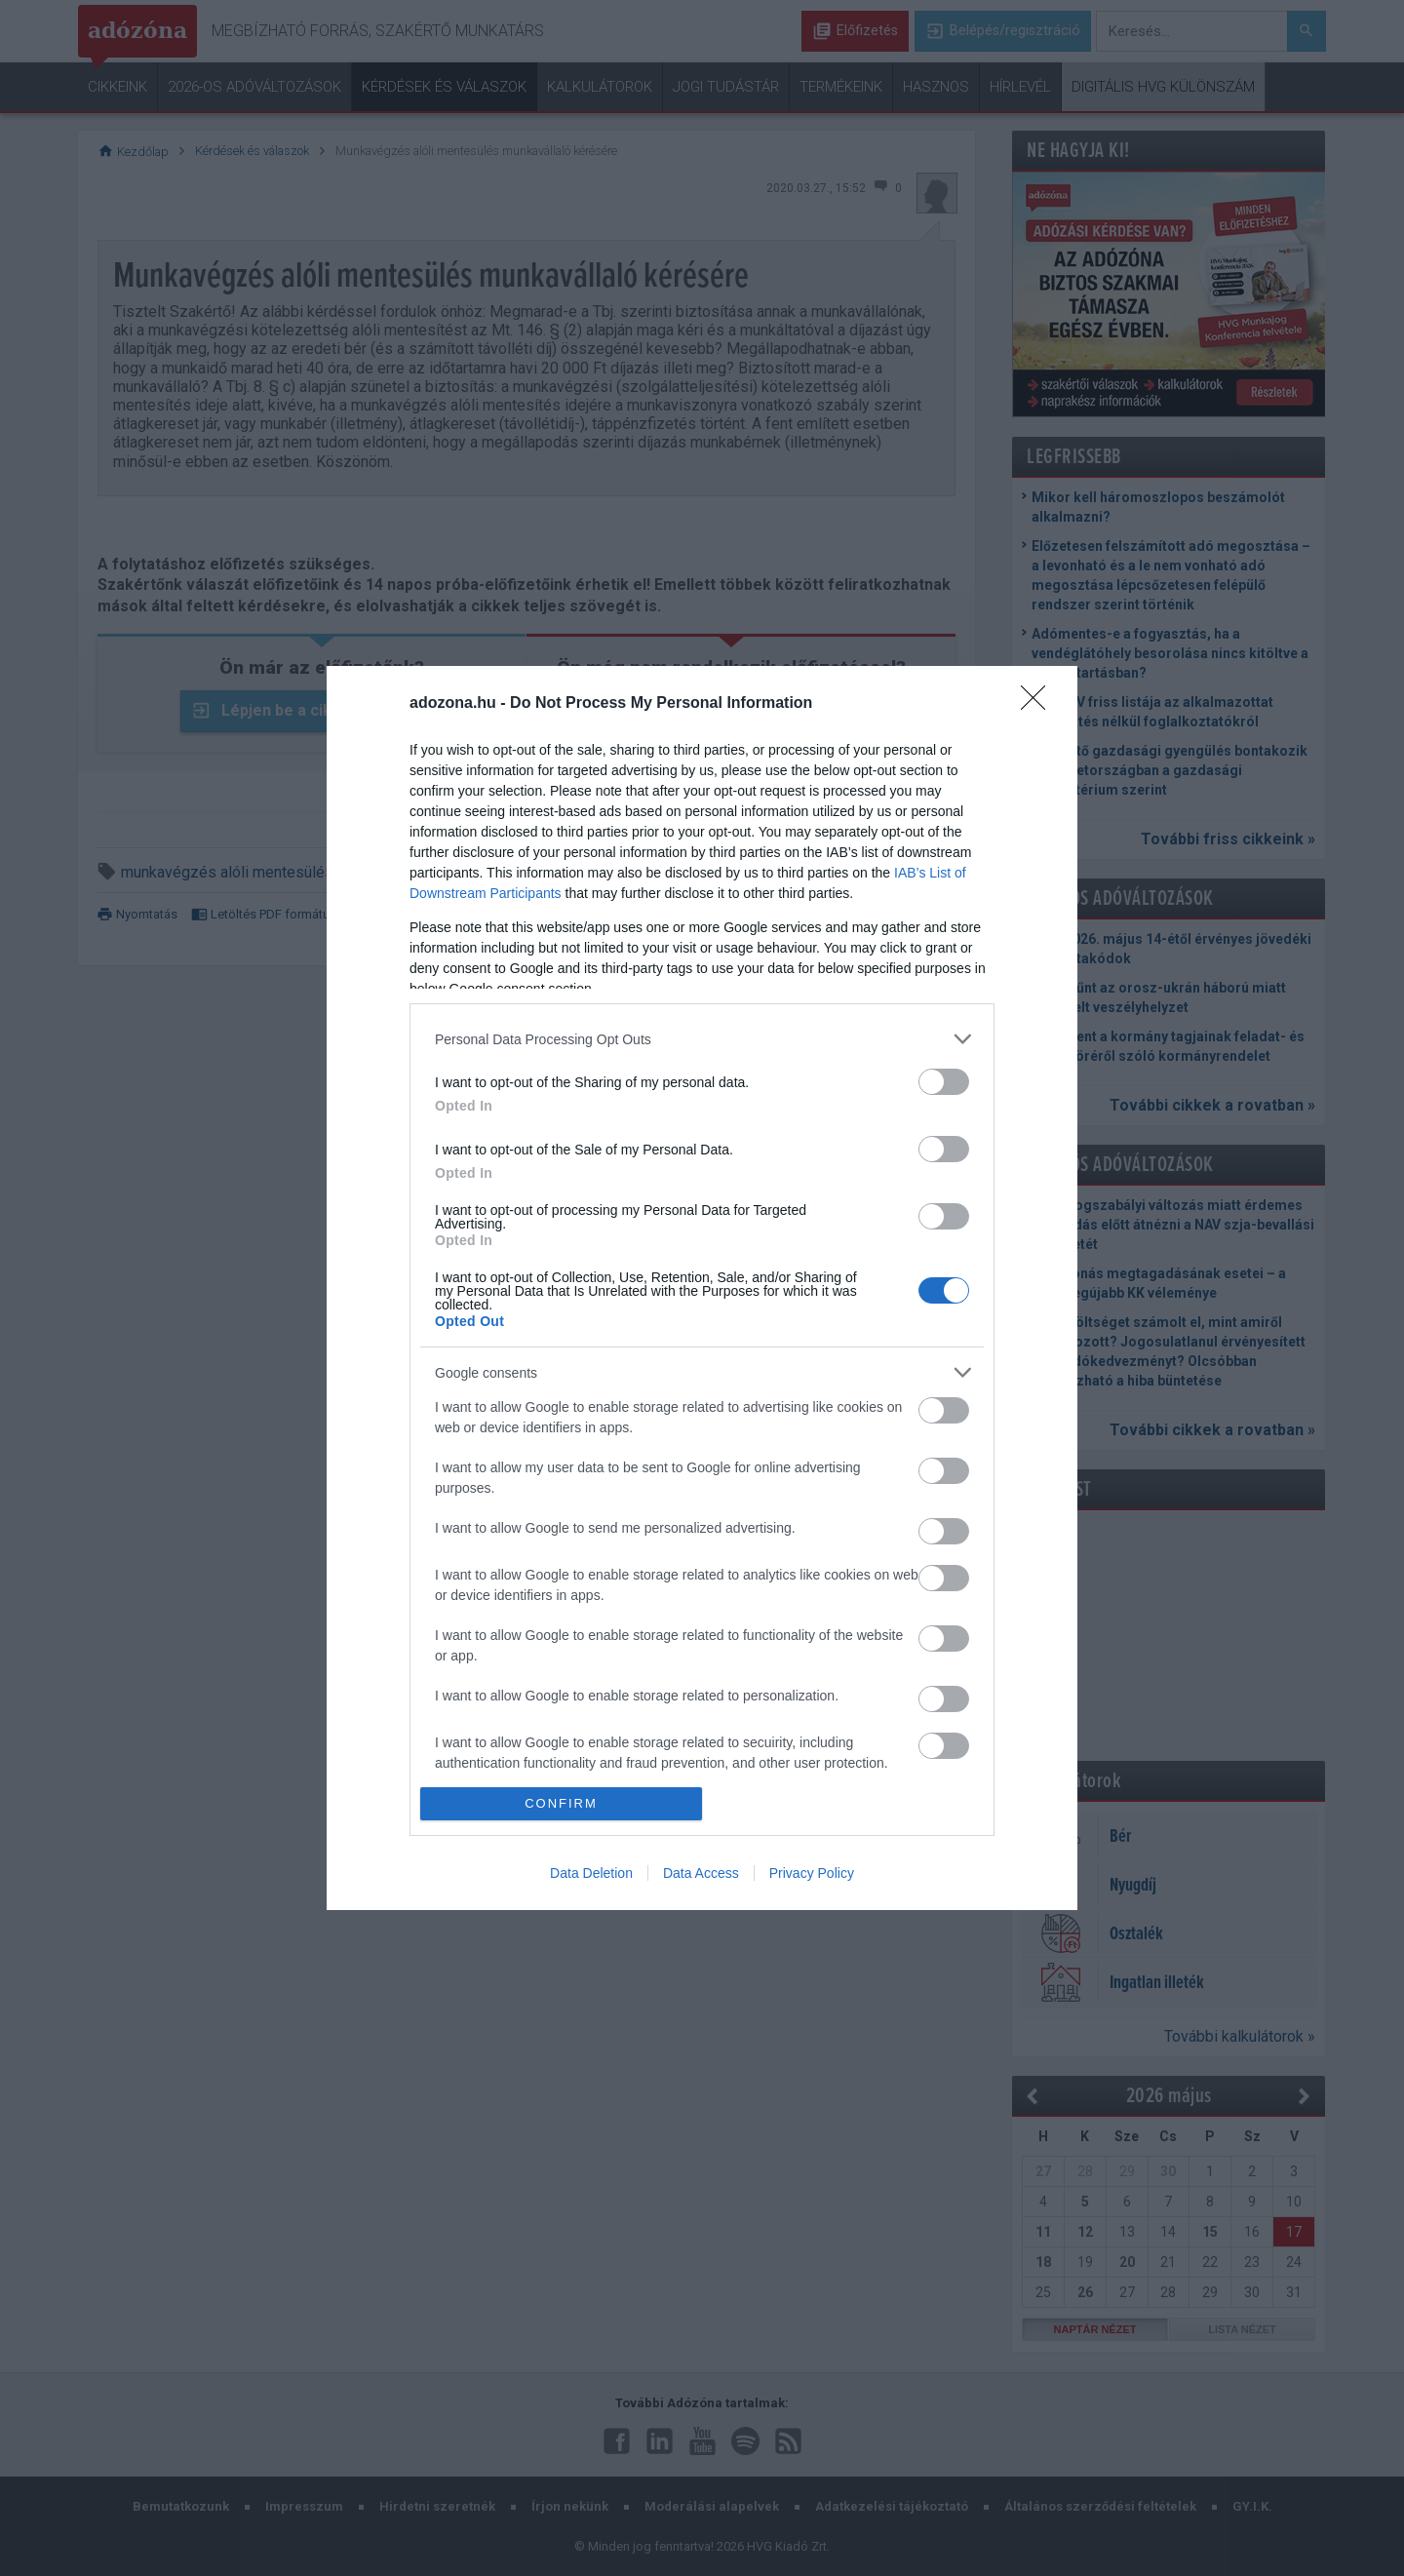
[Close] (1039, 703)
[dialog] (702, 1288)
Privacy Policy (811, 1873)
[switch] (943, 1082)
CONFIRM (561, 1802)
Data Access (701, 1873)
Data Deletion (591, 1873)
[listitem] (702, 1039)
